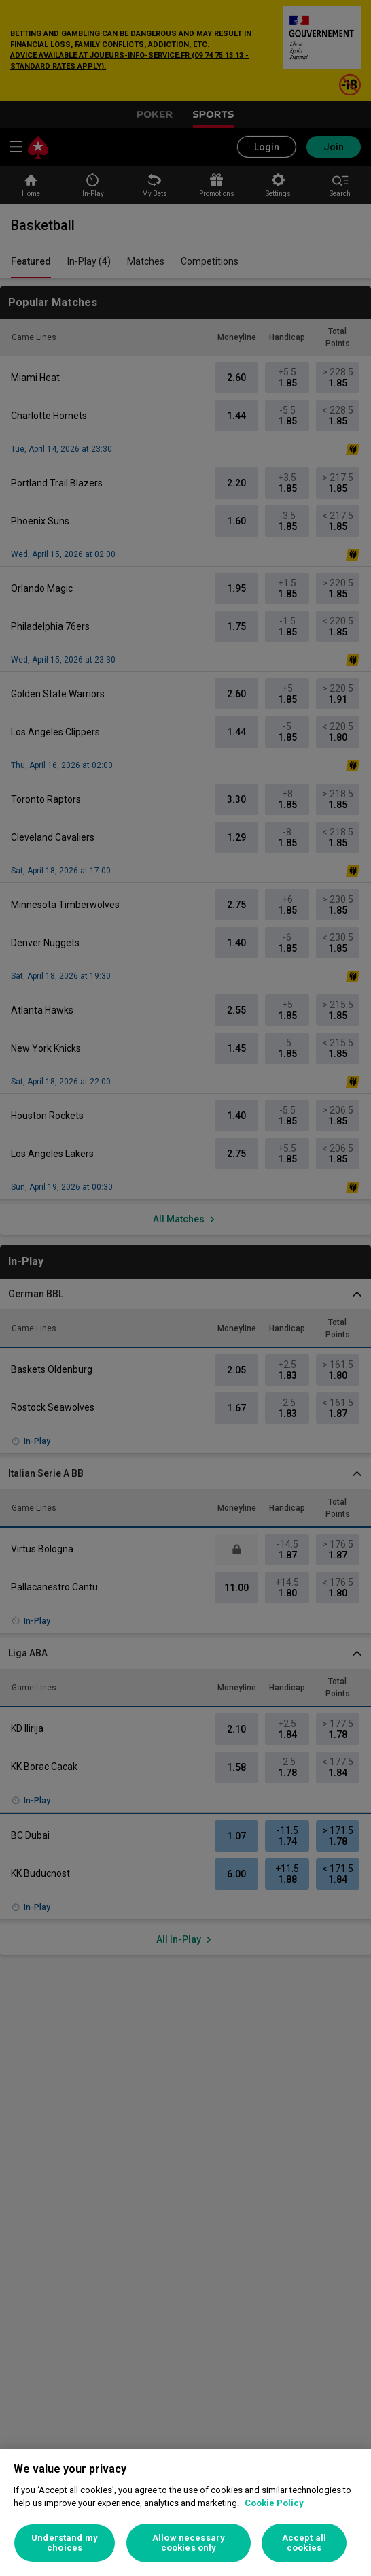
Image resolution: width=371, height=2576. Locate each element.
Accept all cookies (304, 2543)
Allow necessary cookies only (188, 2543)
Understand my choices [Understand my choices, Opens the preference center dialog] (64, 2543)
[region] (185, 2512)
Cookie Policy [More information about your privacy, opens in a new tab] (274, 2503)
